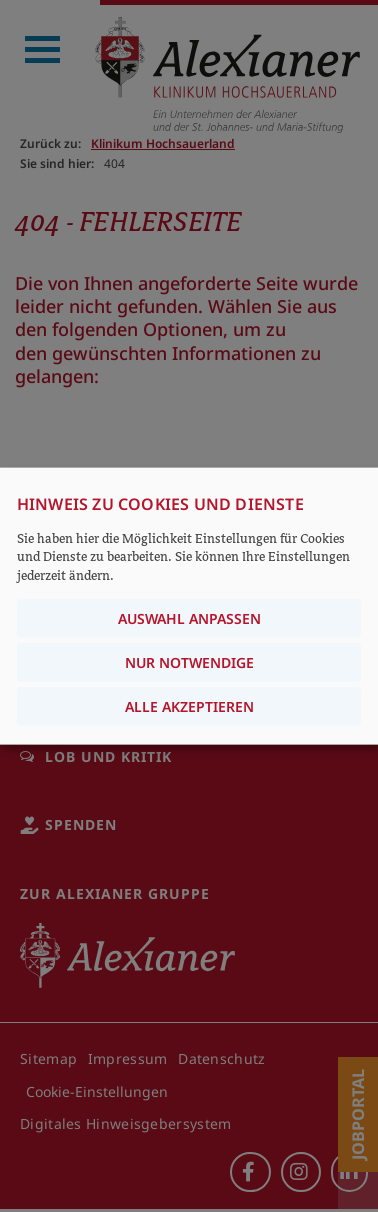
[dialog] (189, 606)
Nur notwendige (189, 661)
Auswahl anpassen (189, 617)
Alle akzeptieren (189, 705)
